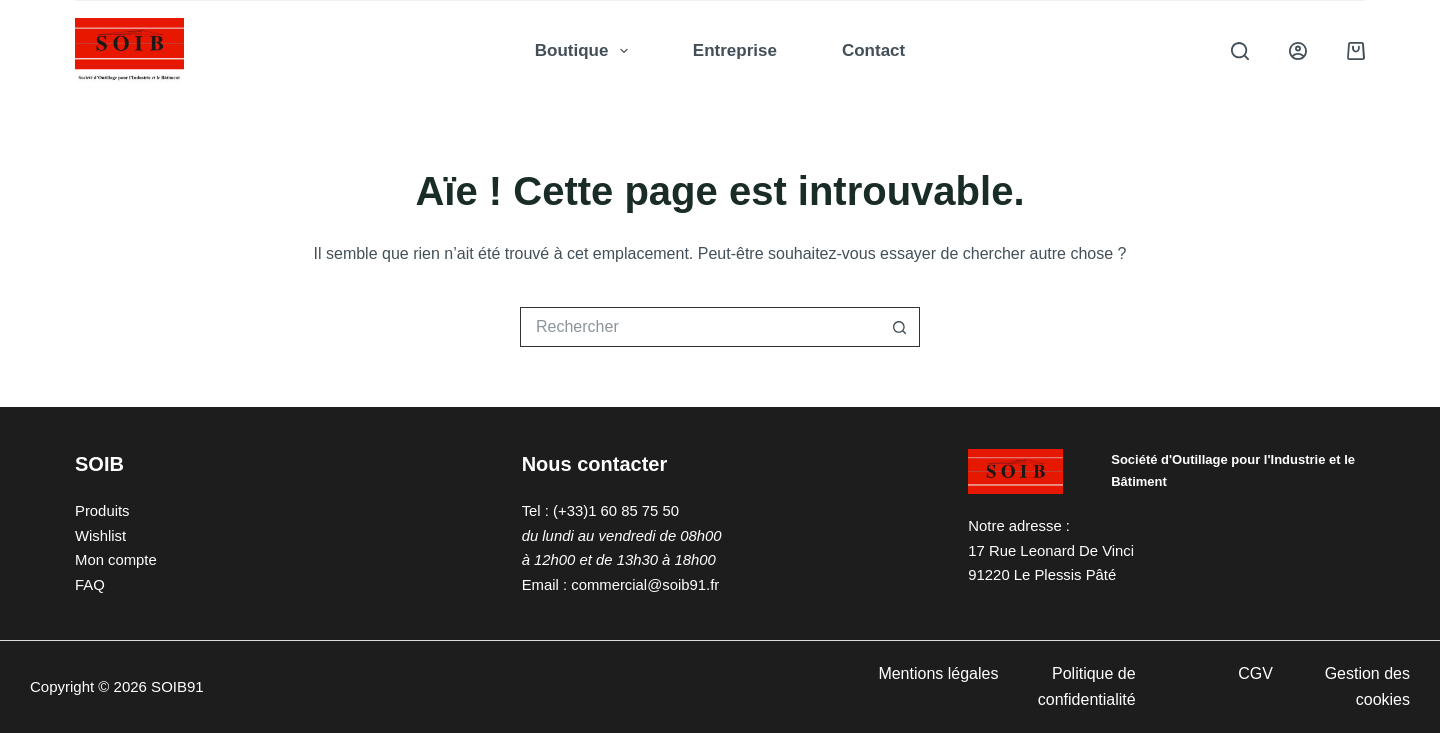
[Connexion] (1298, 51)
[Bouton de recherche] (900, 327)
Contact (873, 50)
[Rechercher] (1240, 51)
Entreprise (735, 50)
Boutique (585, 51)
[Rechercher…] (700, 327)
